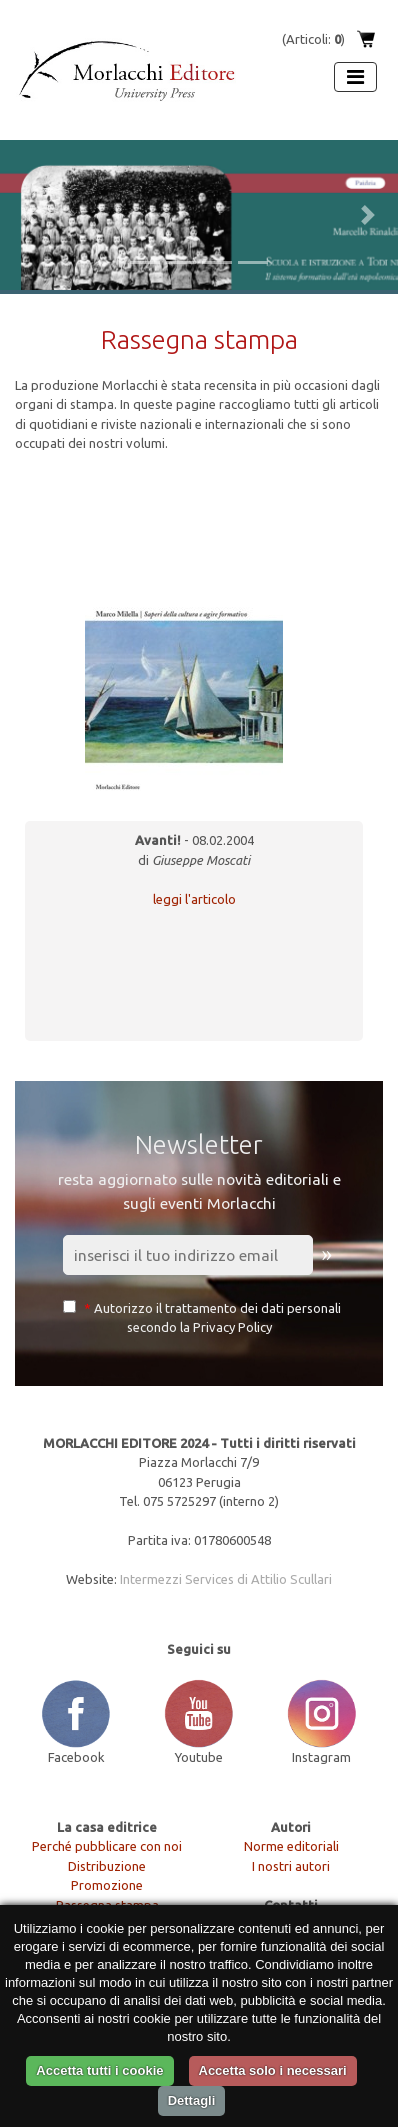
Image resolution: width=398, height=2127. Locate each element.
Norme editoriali (291, 1846)
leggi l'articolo (194, 899)
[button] (30, 215)
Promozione (107, 1885)
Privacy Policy (232, 1327)
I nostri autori (291, 1866)
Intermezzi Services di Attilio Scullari (226, 1579)
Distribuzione (107, 1866)
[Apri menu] (355, 77)
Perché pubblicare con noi (107, 1846)
